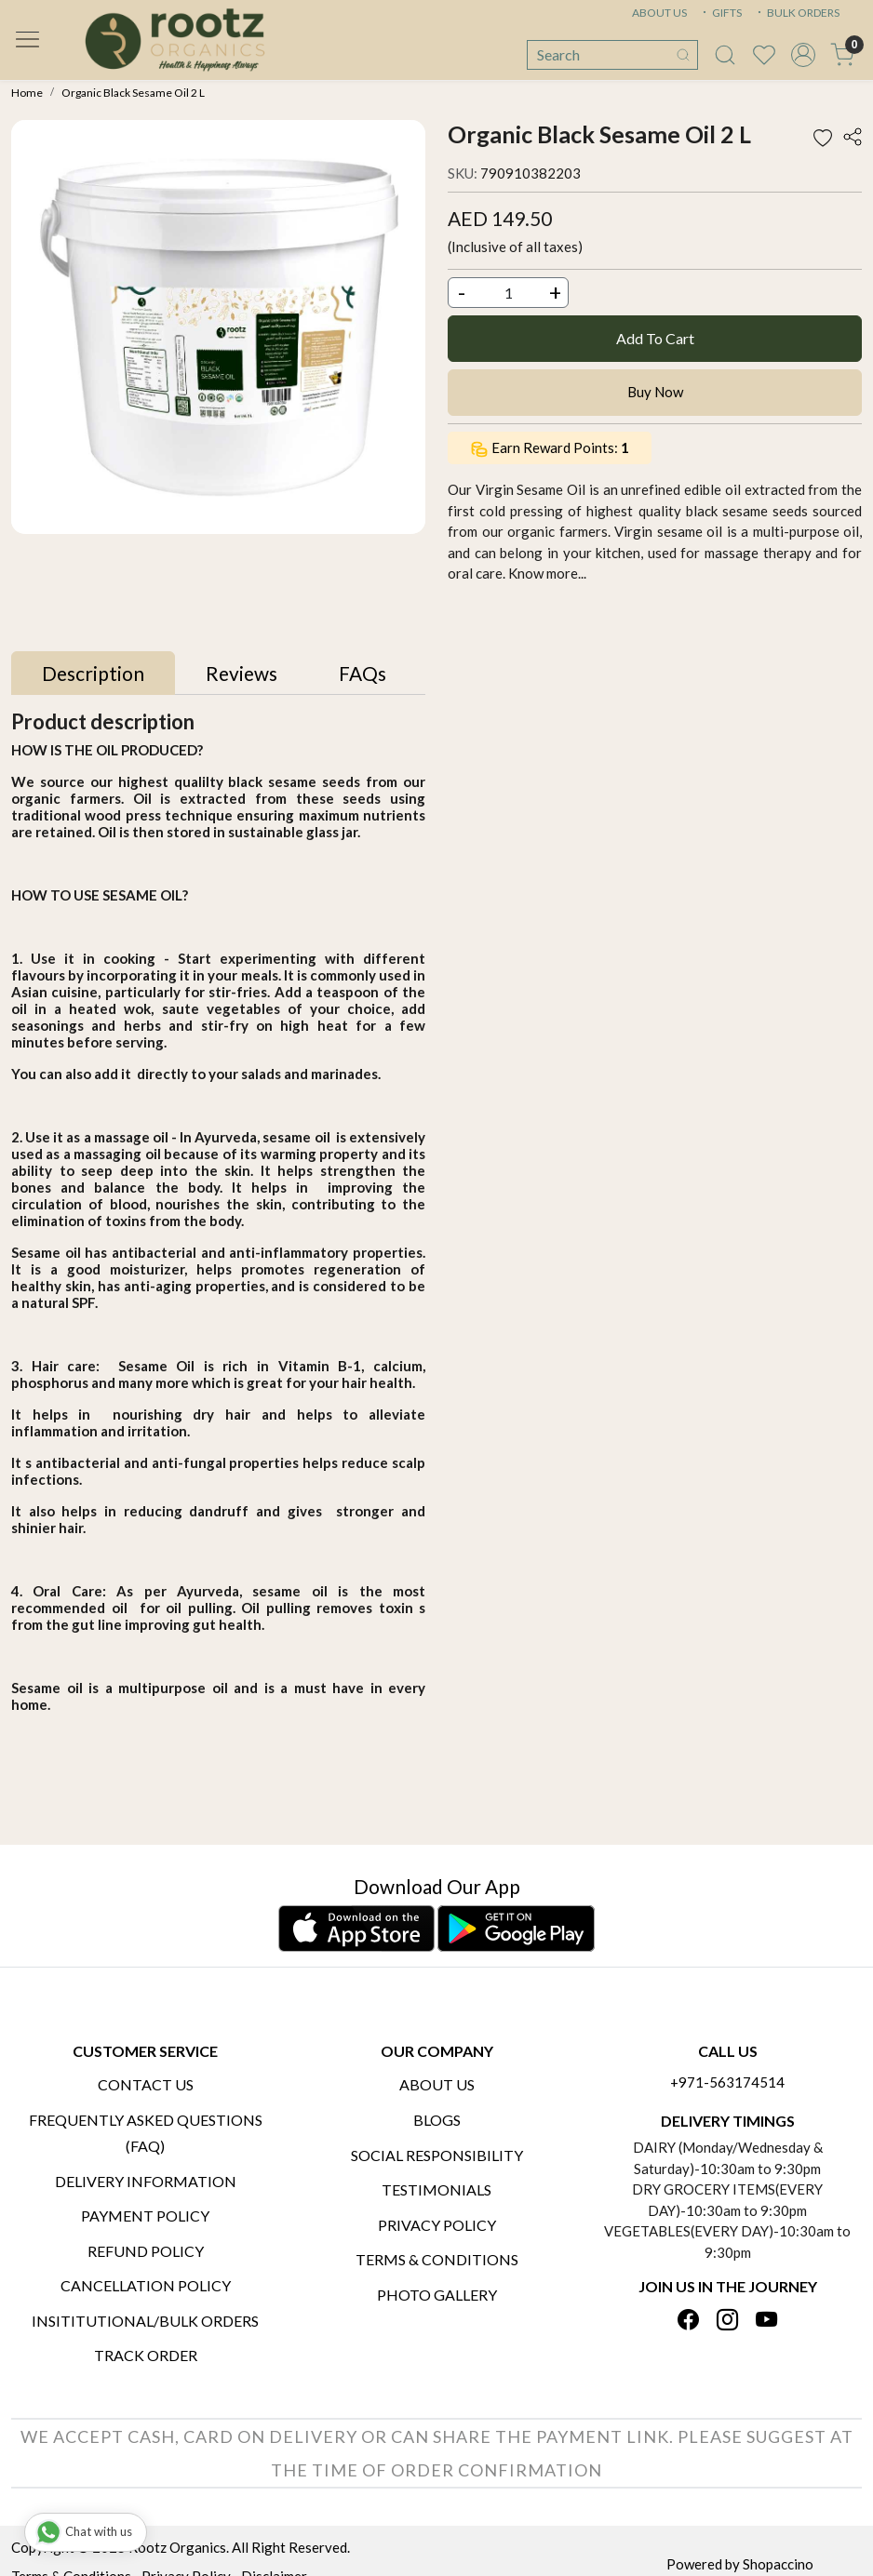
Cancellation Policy (145, 2285)
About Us (437, 2084)
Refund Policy (145, 2251)
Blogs (437, 2120)
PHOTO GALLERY (437, 2294)
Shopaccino (778, 2564)
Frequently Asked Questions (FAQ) (145, 2133)
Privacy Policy (437, 2225)
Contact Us (146, 2084)
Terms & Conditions (437, 2259)
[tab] (93, 673)
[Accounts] (803, 55)
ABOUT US (659, 13)
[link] (725, 55)
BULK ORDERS (796, 13)
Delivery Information (145, 2181)
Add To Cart (655, 338)
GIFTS (720, 13)
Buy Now (655, 391)
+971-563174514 (727, 2082)
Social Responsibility (437, 2155)
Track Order (145, 2355)
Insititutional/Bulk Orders (145, 2320)
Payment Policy (145, 2215)
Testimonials (436, 2189)
